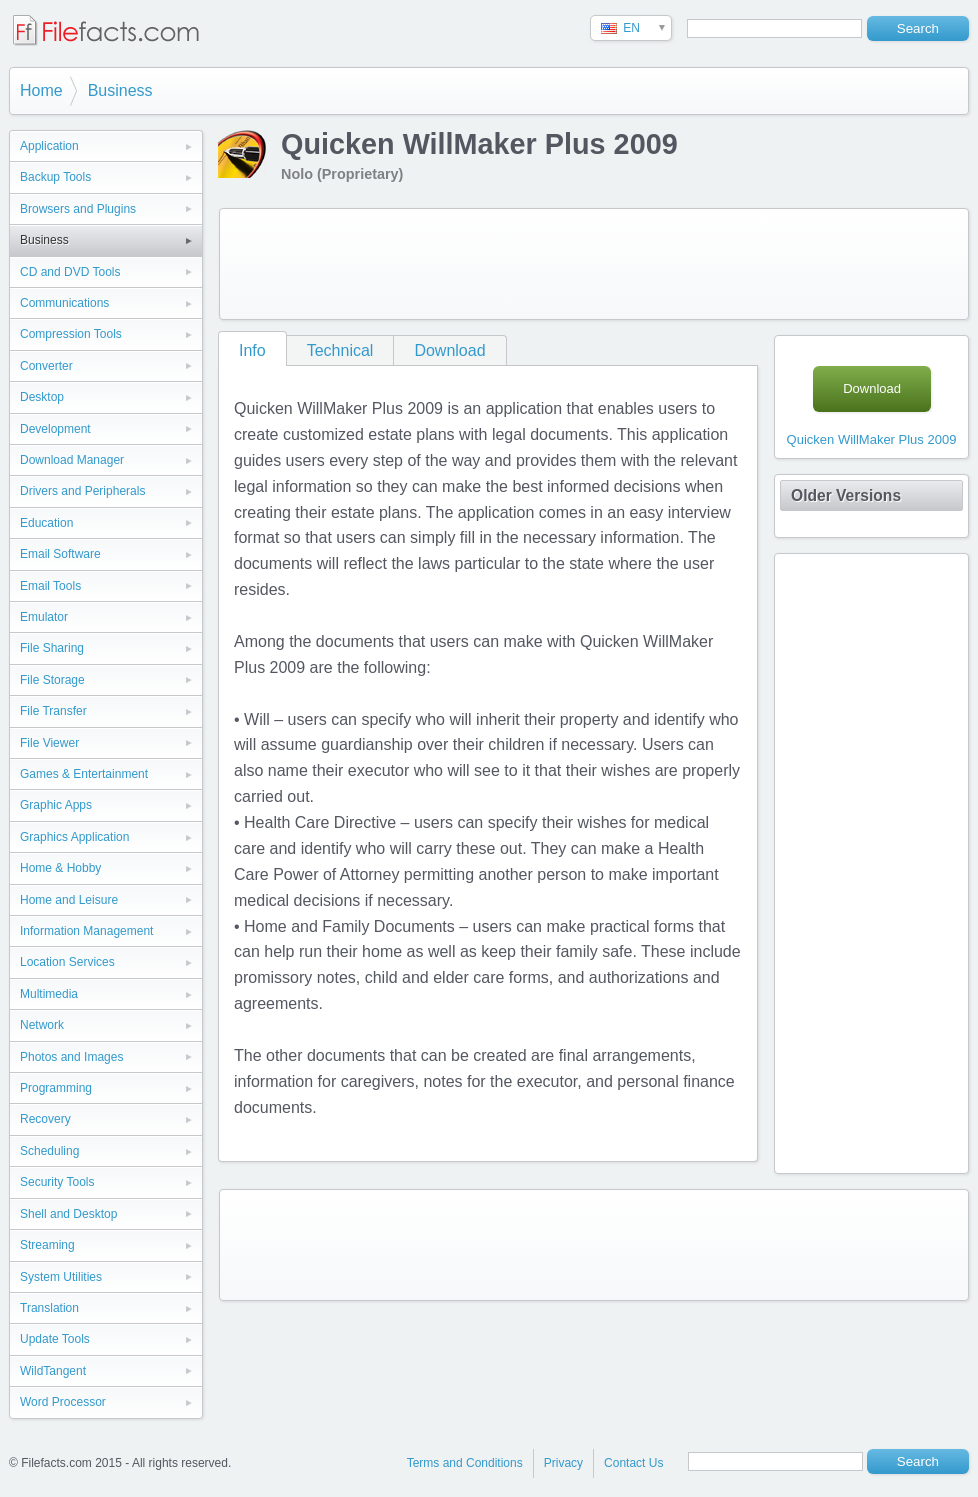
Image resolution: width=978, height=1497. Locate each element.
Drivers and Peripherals (82, 491)
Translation (49, 1308)
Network (42, 1025)
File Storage (52, 680)
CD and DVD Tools (70, 272)
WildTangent (53, 1371)
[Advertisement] (594, 264)
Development (55, 429)
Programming (56, 1088)
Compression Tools (71, 334)
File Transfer (53, 711)
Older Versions (846, 495)
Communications (64, 303)
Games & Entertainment (84, 774)
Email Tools (50, 586)
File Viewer (49, 743)
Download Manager (72, 460)
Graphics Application (74, 837)
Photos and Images (71, 1057)
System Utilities (61, 1277)
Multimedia (49, 994)
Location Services (67, 962)
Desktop (42, 397)
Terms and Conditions (465, 1463)
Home (41, 90)
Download (449, 350)
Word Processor (63, 1402)
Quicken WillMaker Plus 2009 (872, 439)
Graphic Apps (56, 805)
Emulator (44, 617)
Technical (340, 350)
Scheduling (49, 1151)
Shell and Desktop (68, 1214)
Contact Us (633, 1463)
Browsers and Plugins (78, 209)
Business (120, 90)
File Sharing (52, 648)
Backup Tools (55, 177)
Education (46, 523)
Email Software (60, 554)
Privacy (563, 1463)
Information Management (86, 931)
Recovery (45, 1119)
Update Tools (55, 1339)
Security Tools (57, 1182)
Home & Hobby (60, 868)
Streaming (47, 1245)
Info (252, 350)
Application (49, 146)
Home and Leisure (69, 900)
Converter (46, 366)
